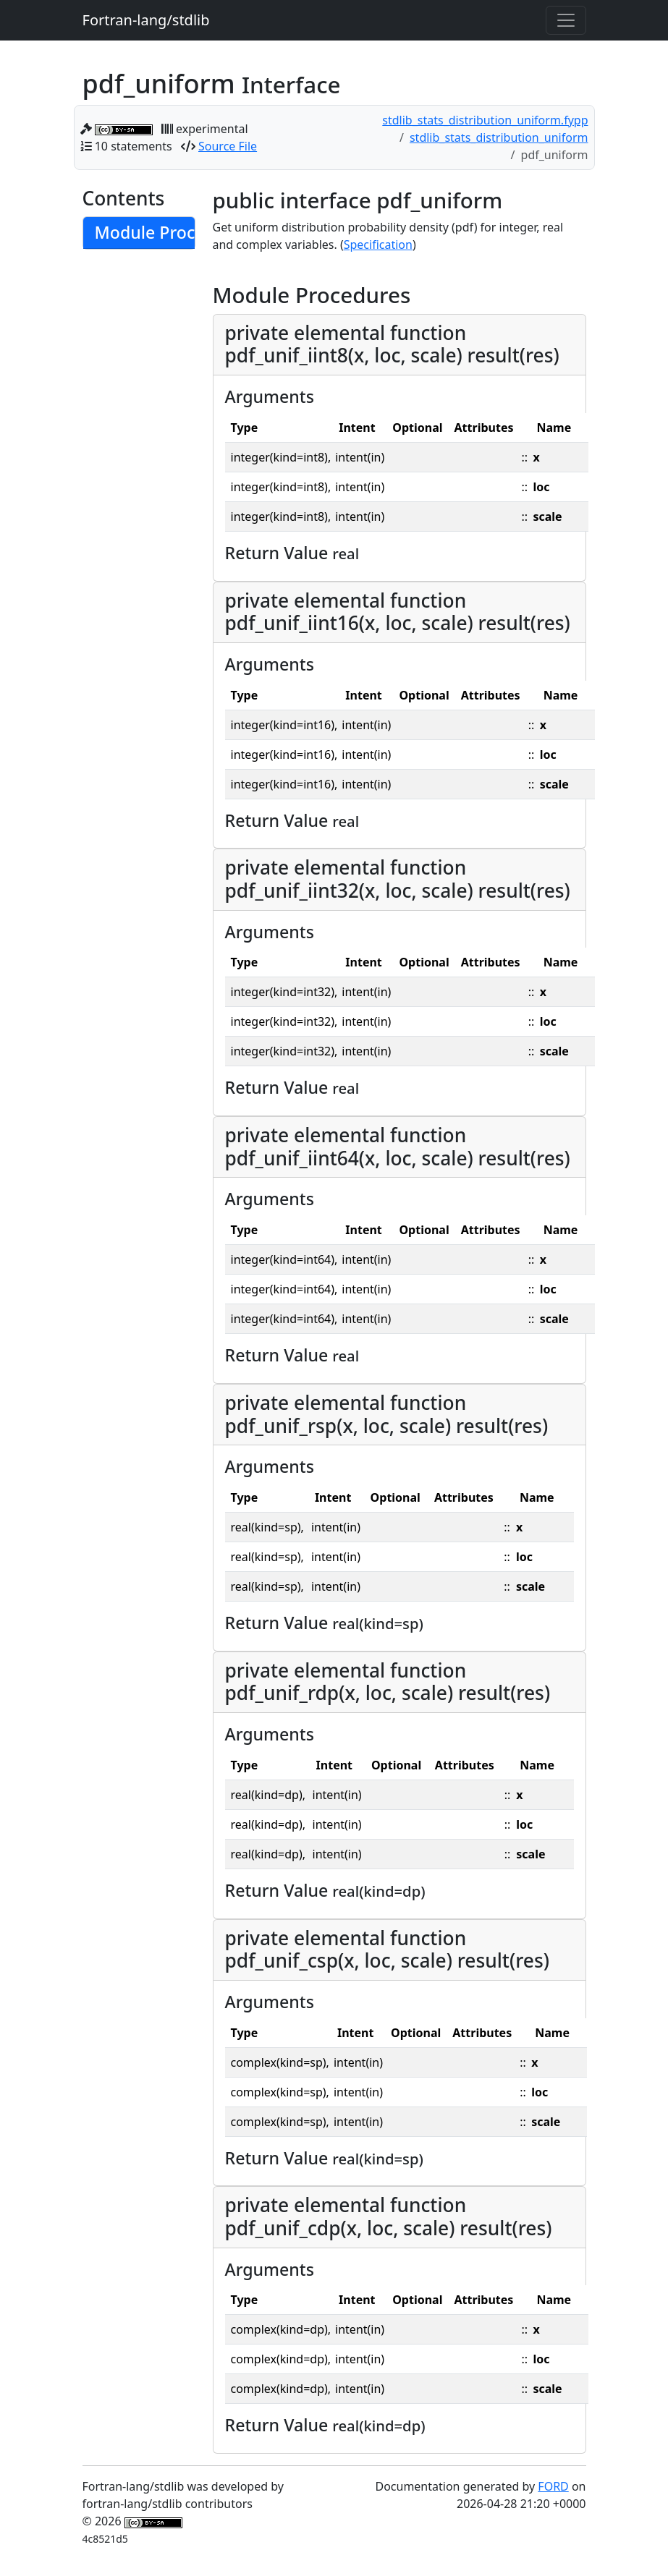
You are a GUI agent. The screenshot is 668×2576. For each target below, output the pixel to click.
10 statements (133, 146)
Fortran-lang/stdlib (146, 20)
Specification (378, 244)
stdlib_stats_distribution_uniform (499, 137)
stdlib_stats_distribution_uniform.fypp (485, 120)
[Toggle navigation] (566, 20)
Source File (227, 146)
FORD (553, 2486)
